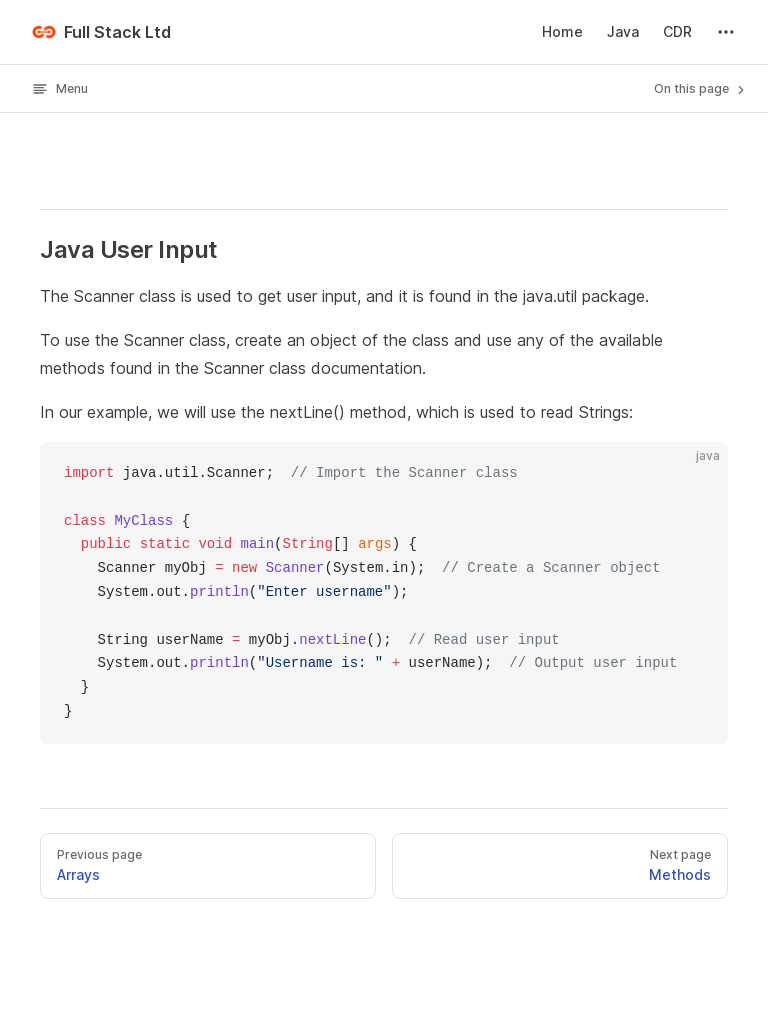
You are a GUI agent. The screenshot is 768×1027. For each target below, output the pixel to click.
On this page (701, 89)
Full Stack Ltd (101, 32)
